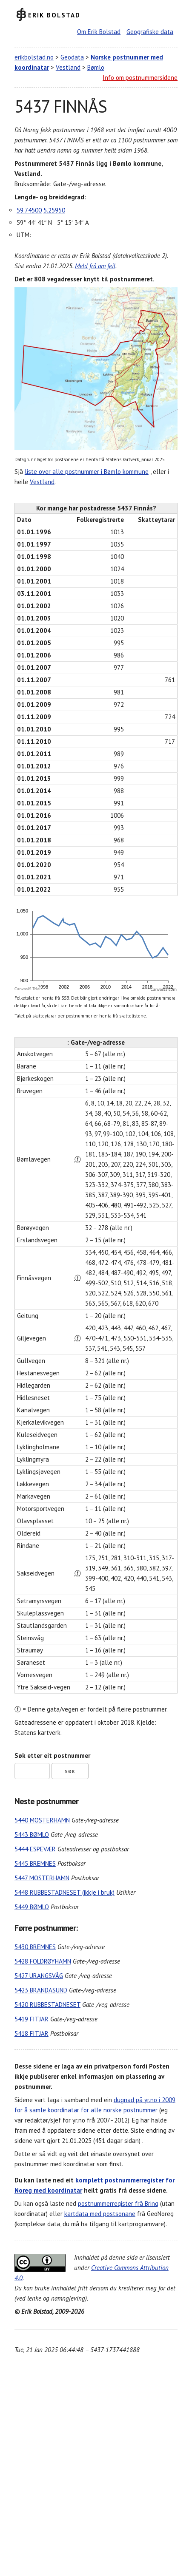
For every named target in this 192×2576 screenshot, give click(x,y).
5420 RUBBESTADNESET (47, 2005)
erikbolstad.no (34, 57)
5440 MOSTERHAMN (42, 1820)
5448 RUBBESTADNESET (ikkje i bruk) (64, 1892)
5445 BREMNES (35, 1863)
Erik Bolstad (54, 14)
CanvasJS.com (164, 989)
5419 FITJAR (31, 2019)
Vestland (68, 67)
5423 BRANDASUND (40, 1990)
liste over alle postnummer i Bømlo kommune (87, 472)
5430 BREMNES (35, 1947)
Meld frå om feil (95, 266)
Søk (70, 1771)
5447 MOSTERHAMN (41, 1878)
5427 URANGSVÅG (38, 1976)
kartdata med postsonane (99, 2214)
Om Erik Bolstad (98, 32)
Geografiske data (149, 32)
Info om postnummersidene (140, 78)
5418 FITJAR (31, 2033)
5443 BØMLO (31, 1835)
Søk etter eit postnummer (52, 1755)
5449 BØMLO (31, 1907)
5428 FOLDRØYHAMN (42, 1961)
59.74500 (29, 210)
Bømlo (95, 67)
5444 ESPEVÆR (35, 1849)
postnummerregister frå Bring (118, 2203)
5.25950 (54, 210)
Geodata (72, 57)
